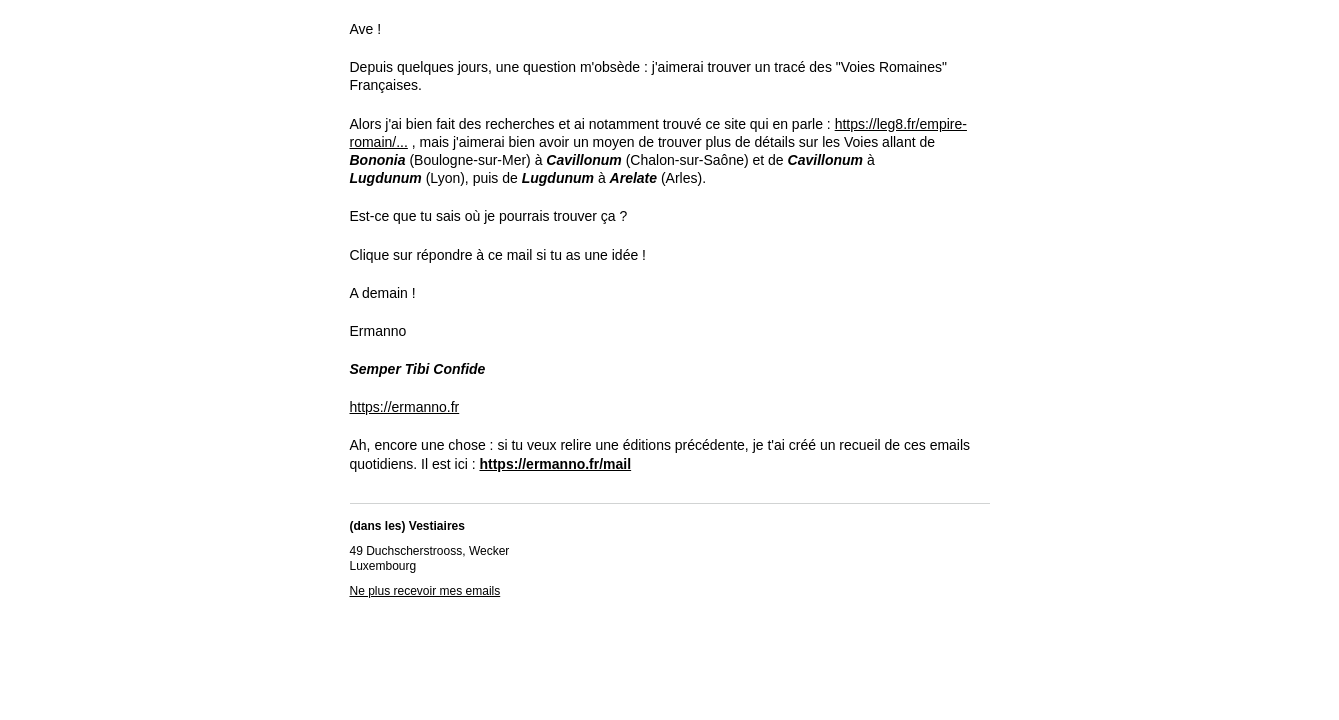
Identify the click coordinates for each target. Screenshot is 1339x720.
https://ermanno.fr (405, 407)
